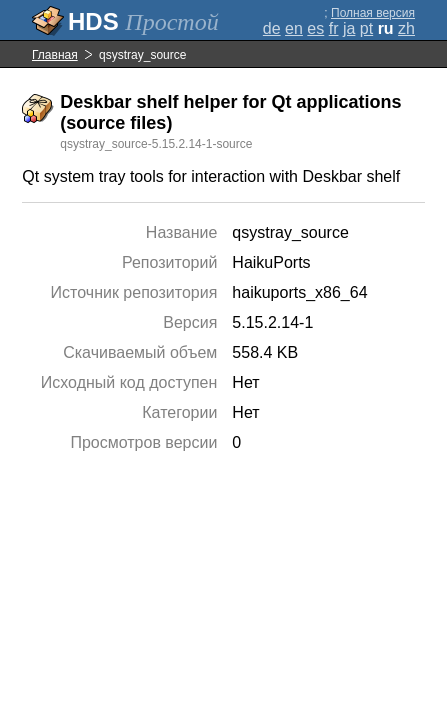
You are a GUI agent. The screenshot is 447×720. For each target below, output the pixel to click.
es (315, 28)
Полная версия (373, 13)
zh (406, 28)
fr (334, 28)
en (294, 28)
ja (349, 28)
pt (366, 28)
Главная (55, 55)
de (272, 28)
